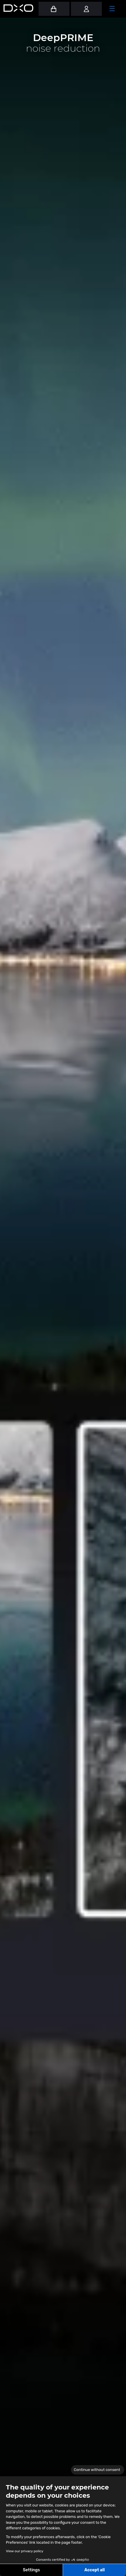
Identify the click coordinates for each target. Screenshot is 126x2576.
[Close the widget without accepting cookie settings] (97, 2470)
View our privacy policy (24, 2551)
